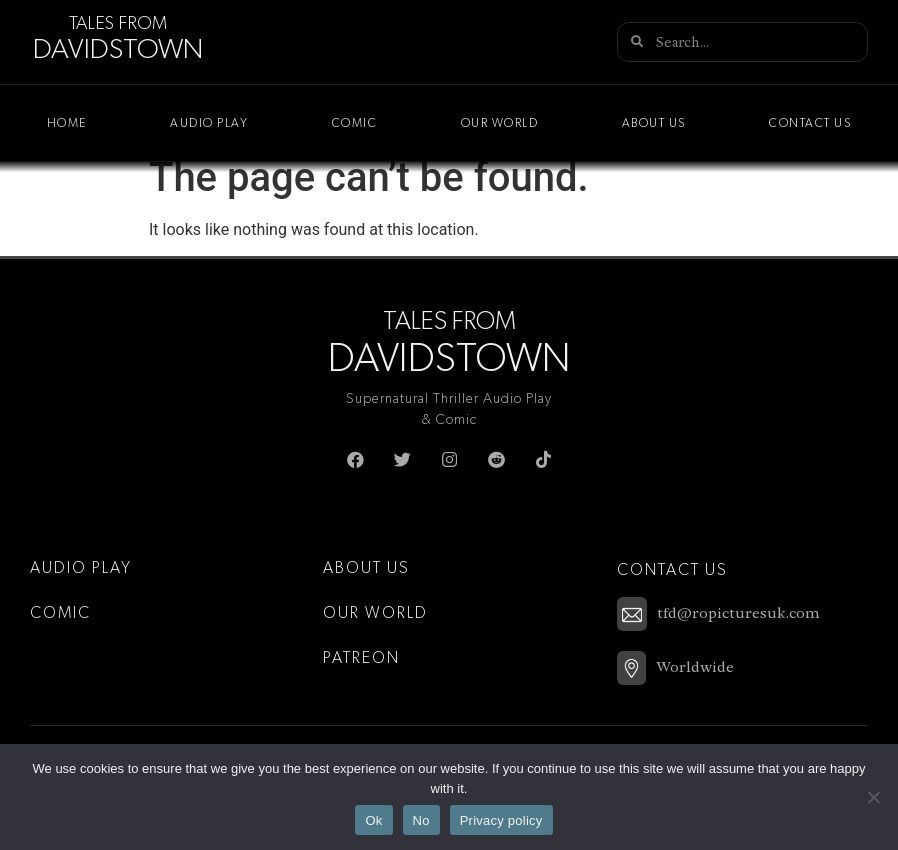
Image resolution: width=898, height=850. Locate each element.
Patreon (361, 658)
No (421, 820)
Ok (373, 820)
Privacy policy (501, 820)
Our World (500, 123)
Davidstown (118, 50)
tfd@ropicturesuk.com (738, 613)
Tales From (118, 24)
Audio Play (209, 123)
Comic (355, 123)
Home (67, 123)
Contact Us (810, 123)
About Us (654, 123)
